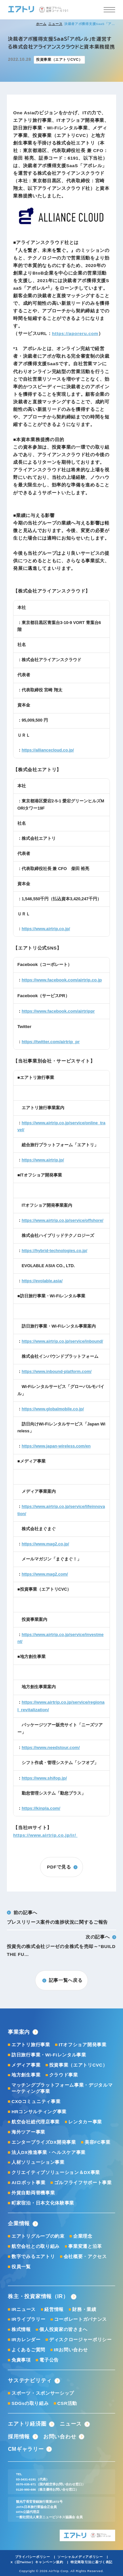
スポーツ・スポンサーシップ (42, 2393)
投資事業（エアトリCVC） (78, 2065)
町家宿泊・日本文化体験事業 (42, 2203)
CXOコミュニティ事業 (35, 2101)
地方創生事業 (25, 2074)
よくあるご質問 (28, 2349)
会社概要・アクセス (85, 2256)
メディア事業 (25, 2065)
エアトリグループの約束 (38, 2236)
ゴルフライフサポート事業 (83, 2182)
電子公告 (49, 2360)
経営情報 (54, 2309)
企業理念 (82, 2236)
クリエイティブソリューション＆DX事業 (55, 2172)
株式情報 (21, 2329)
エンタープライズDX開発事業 (43, 2142)
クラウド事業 (63, 2074)
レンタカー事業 (85, 2121)
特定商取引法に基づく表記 (92, 2562)
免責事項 (21, 2360)
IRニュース (23, 2309)
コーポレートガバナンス (80, 2319)
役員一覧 (21, 2266)
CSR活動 (67, 2403)
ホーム (41, 24)
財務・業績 (84, 2309)
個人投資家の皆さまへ (63, 2329)
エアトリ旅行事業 (30, 2044)
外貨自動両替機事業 (33, 2192)
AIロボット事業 (28, 2182)
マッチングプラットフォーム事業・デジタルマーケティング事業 (62, 2088)
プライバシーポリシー (32, 2557)
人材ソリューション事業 (38, 2162)
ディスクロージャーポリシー (80, 2339)
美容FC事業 (97, 2142)
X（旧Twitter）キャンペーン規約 (36, 2562)
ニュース (55, 24)
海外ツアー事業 (28, 2132)
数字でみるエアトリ (33, 2256)
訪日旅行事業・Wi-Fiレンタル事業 (48, 2054)
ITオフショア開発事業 (83, 2044)
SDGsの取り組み (30, 2403)
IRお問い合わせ (71, 2349)
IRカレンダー (25, 2339)
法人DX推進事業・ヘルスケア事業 (48, 2152)
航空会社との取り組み (35, 2246)
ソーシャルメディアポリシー (80, 2557)
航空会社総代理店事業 (35, 2121)
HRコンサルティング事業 (39, 2111)
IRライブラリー (28, 2319)
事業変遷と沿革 (85, 2246)
